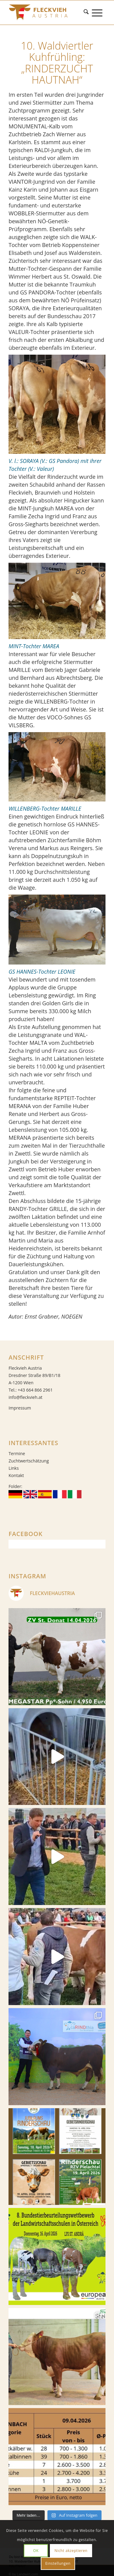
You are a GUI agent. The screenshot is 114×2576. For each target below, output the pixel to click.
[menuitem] (88, 12)
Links (14, 1468)
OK (36, 2550)
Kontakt (16, 1475)
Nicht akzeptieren (71, 2550)
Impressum (20, 1408)
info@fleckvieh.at (25, 1397)
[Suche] (88, 12)
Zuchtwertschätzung (29, 1461)
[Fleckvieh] (47, 12)
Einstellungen (58, 2563)
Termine (17, 1453)
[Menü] (98, 12)
